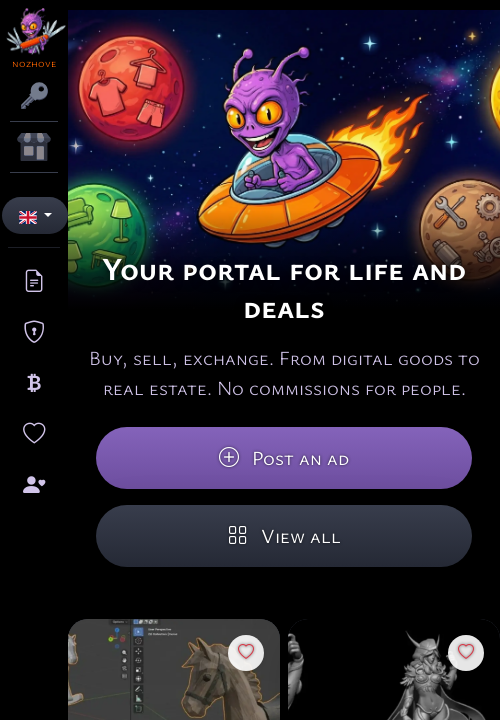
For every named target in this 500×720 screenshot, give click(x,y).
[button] (35, 215)
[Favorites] (246, 653)
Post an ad (284, 458)
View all (284, 536)
